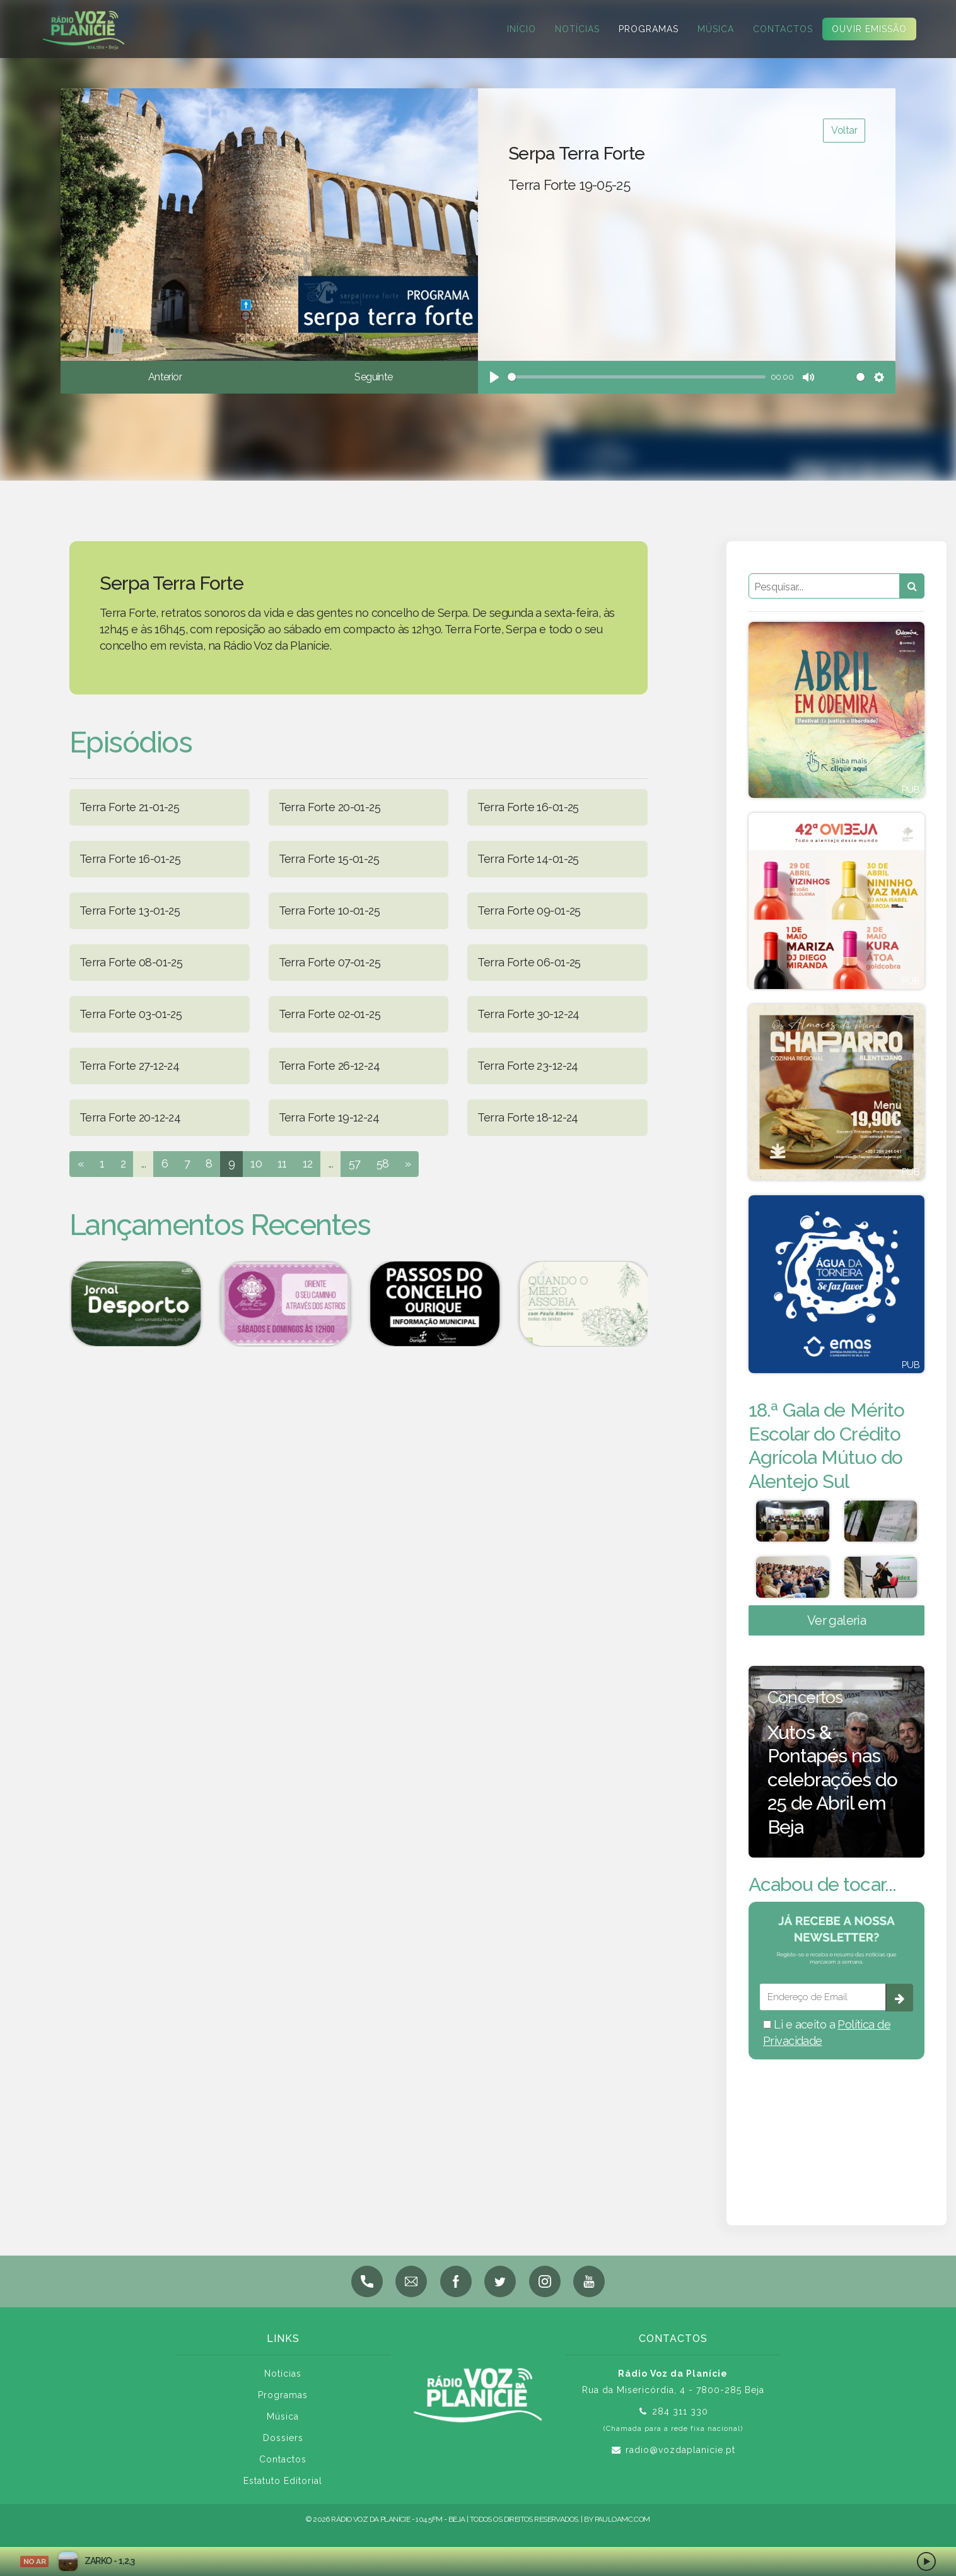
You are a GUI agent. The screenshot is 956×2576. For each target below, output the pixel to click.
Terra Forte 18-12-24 (527, 1117)
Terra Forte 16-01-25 (527, 807)
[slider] (637, 377)
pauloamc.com (622, 2530)
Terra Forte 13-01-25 (129, 910)
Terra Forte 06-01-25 (528, 962)
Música (715, 29)
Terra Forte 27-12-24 (129, 1065)
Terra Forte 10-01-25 (329, 910)
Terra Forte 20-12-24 (129, 1117)
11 (282, 1163)
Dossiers (283, 2449)
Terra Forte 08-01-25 (130, 962)
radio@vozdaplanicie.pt (680, 2461)
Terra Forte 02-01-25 (329, 1014)
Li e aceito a (826, 2043)
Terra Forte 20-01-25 (329, 807)
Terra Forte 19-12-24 (329, 1117)
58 (382, 1163)
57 (355, 1163)
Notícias (577, 29)
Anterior (165, 377)
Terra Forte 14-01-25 (527, 858)
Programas (649, 29)
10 (256, 1163)
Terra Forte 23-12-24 (527, 1065)
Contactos (783, 29)
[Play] (494, 377)
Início (521, 29)
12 (308, 1163)
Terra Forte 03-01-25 (130, 1014)
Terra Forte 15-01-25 (329, 858)
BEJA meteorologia (836, 2136)
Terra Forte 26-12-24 (329, 1065)
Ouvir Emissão (869, 29)
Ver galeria (836, 1631)
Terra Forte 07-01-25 (329, 962)
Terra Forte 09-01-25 (528, 910)
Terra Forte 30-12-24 (528, 1014)
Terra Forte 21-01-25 (129, 807)
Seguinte (373, 377)
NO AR (34, 2561)
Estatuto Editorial (282, 2491)
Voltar (844, 130)
